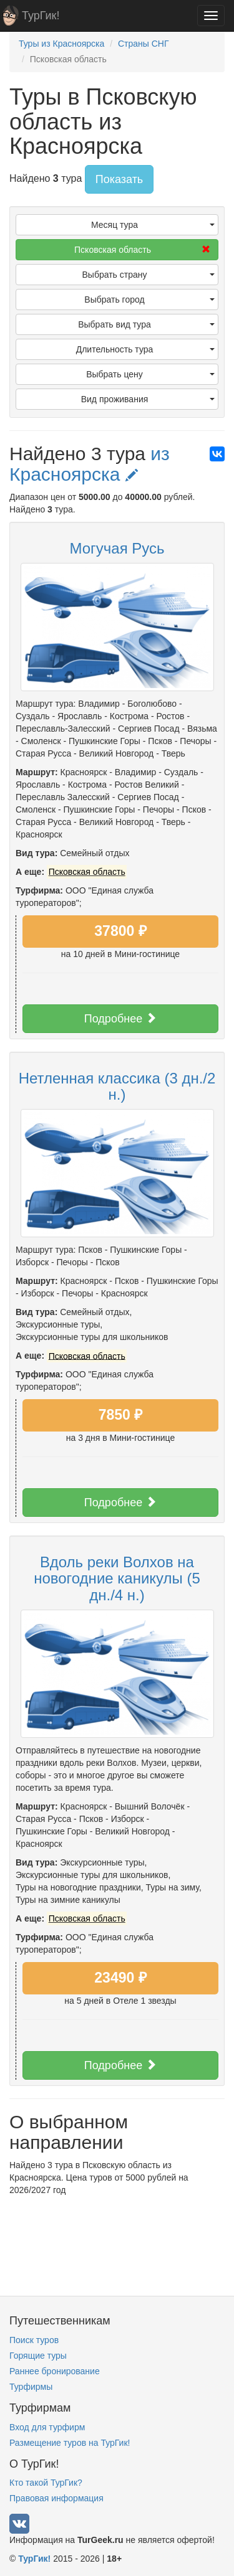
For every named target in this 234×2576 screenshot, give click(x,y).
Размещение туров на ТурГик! (69, 2443)
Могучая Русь (116, 548)
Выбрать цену (150, 374)
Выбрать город (149, 299)
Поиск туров (34, 2340)
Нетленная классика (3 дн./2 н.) (117, 1086)
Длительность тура (145, 349)
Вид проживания (148, 399)
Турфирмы (30, 2387)
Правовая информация (56, 2498)
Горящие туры (38, 2356)
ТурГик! (40, 15)
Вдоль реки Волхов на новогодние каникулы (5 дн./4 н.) (117, 1578)
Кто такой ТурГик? (45, 2483)
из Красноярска (89, 463)
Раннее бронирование (54, 2371)
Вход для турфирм (47, 2427)
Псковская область (142, 250)
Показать (119, 179)
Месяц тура (153, 225)
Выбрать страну (148, 275)
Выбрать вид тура (146, 324)
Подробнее (120, 1018)
